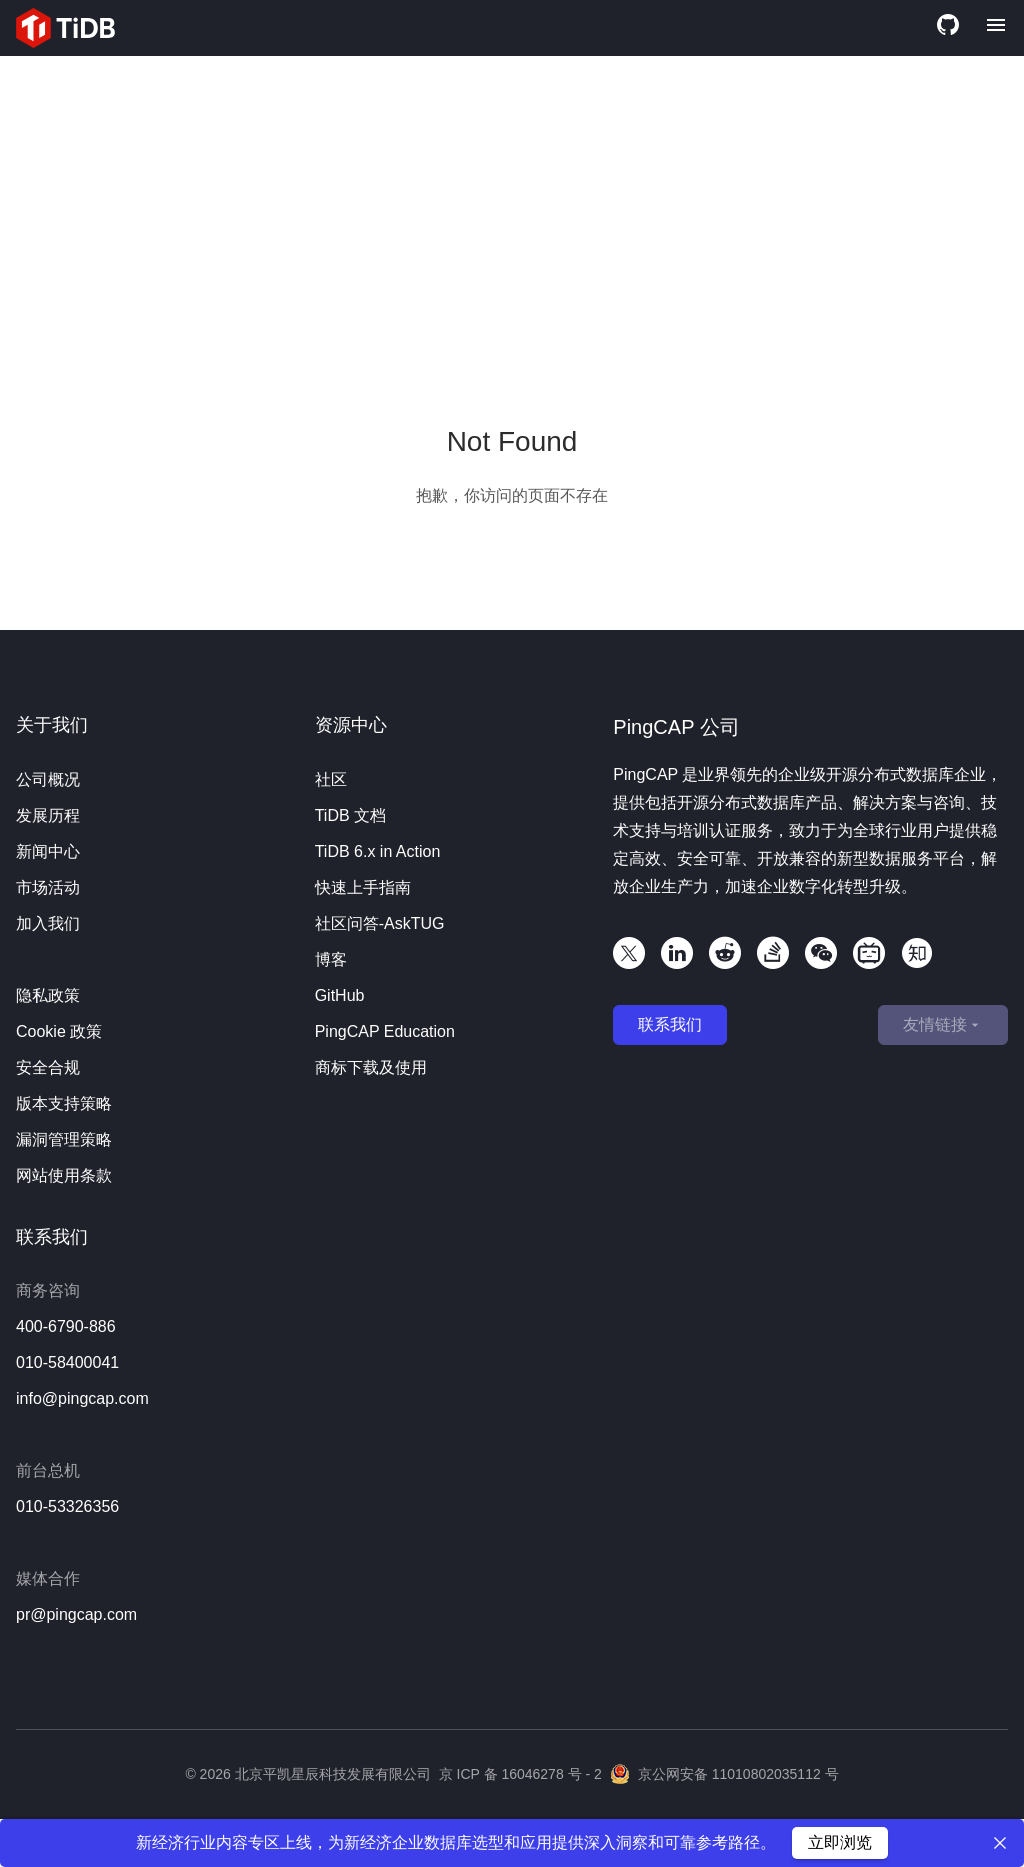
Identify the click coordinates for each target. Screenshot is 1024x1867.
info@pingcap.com (82, 1398)
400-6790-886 (66, 1326)
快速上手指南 (363, 887)
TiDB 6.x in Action (378, 851)
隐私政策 (48, 995)
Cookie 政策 (59, 1031)
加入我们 (48, 923)
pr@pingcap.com (76, 1614)
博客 (331, 959)
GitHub (340, 995)
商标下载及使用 (371, 1067)
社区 (331, 779)
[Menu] (996, 28)
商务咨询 (48, 1290)
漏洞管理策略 (64, 1139)
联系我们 (670, 1024)
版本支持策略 (64, 1103)
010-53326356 (67, 1506)
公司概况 (48, 779)
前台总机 (48, 1470)
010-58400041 (67, 1362)
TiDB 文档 (350, 815)
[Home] (65, 28)
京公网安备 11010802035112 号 (724, 1774)
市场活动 (48, 887)
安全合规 (48, 1067)
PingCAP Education (385, 1031)
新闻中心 (48, 851)
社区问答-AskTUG (380, 923)
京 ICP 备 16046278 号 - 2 (520, 1774)
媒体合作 (48, 1578)
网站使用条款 (64, 1175)
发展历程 (48, 815)
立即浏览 (840, 1842)
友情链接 (943, 1025)
